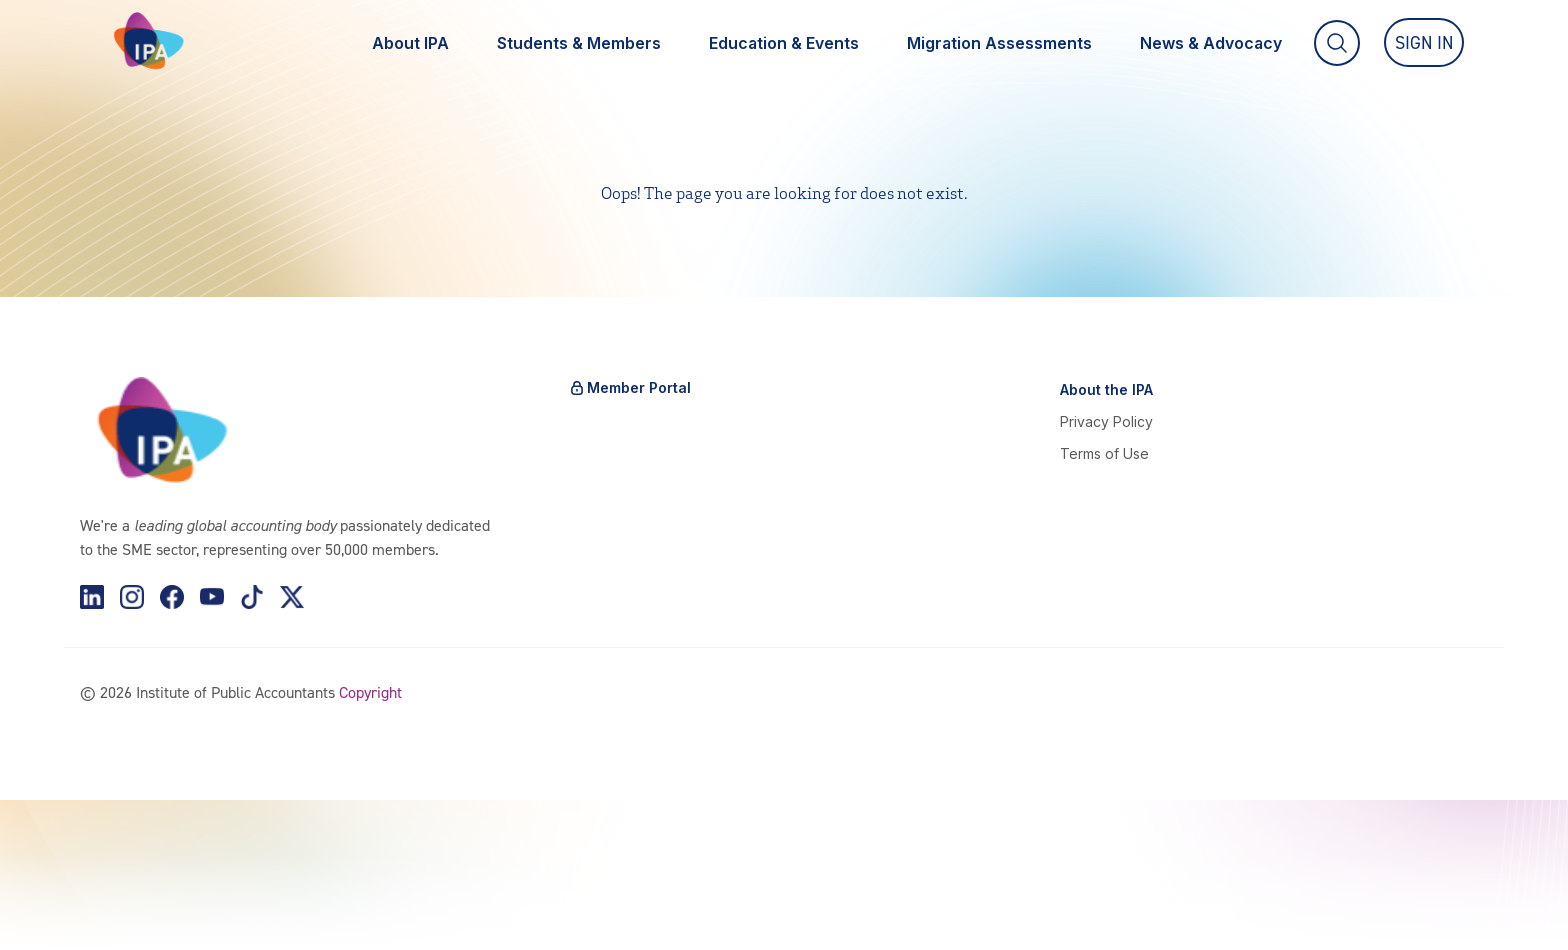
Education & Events (784, 43)
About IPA (410, 43)
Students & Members (579, 43)
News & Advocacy (1211, 43)
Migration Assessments (999, 43)
